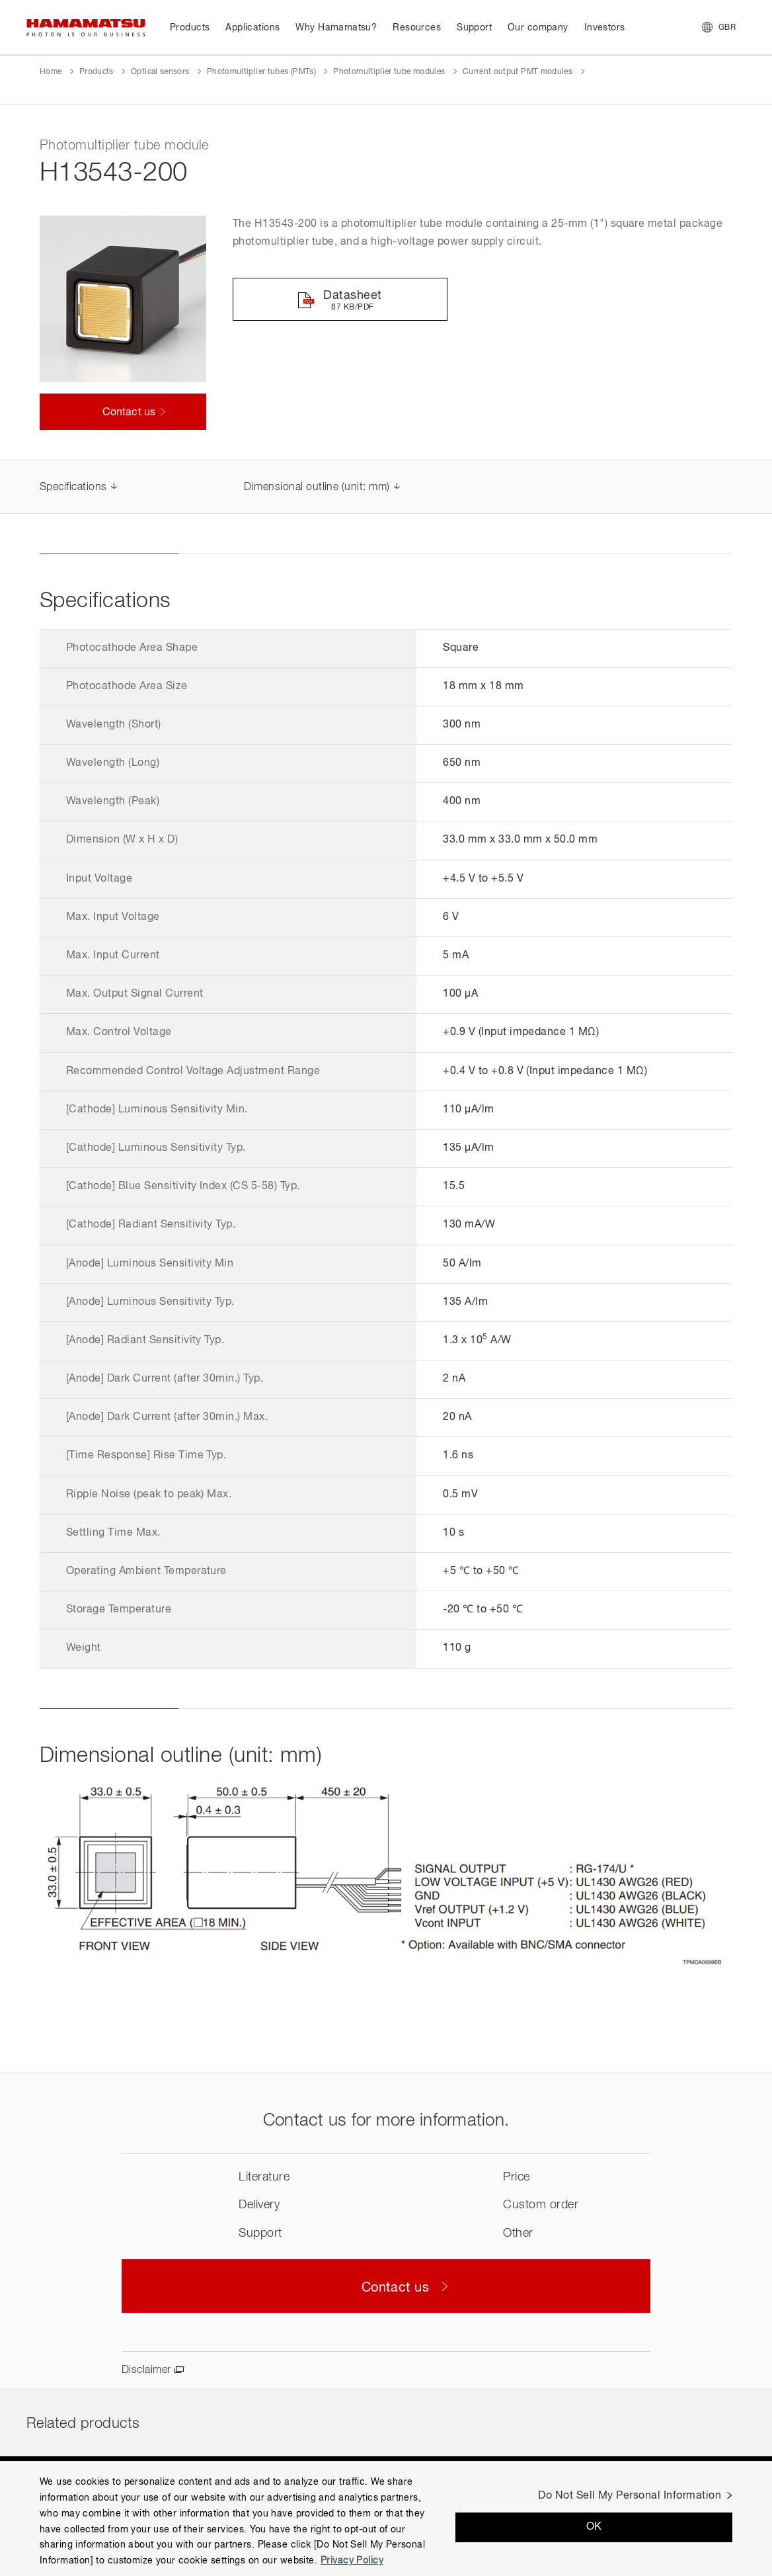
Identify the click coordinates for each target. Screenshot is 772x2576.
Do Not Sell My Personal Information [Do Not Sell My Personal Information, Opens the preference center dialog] (629, 2496)
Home (50, 72)
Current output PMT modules (517, 72)
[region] (386, 2518)
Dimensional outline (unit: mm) (316, 487)
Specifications (73, 487)
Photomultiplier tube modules (389, 72)
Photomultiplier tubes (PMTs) (261, 72)
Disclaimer (146, 2370)
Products (96, 72)
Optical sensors (160, 72)
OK (594, 2527)
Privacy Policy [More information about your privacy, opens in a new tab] (352, 2560)
